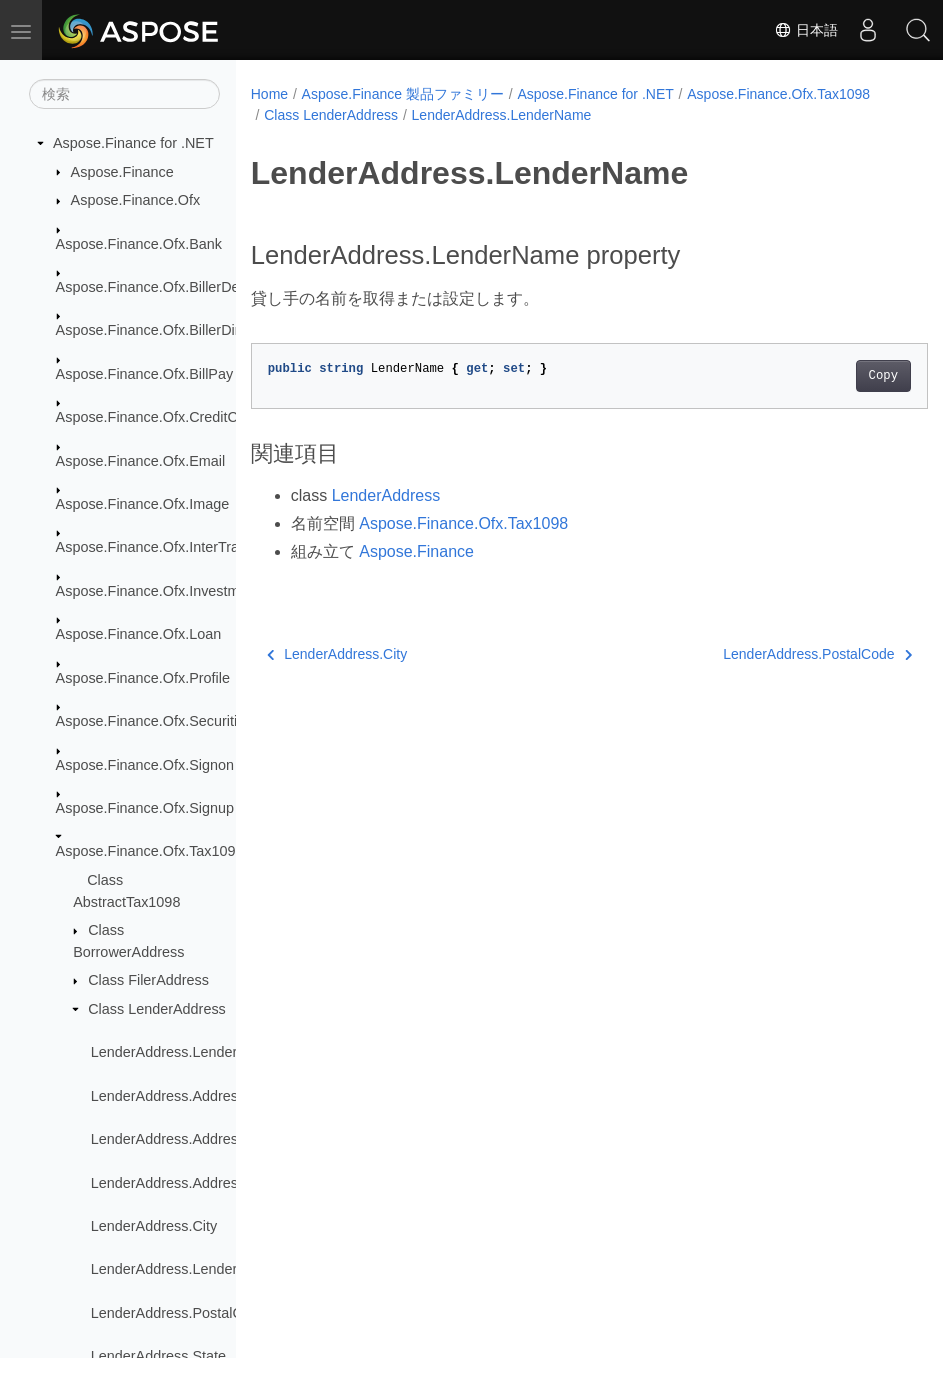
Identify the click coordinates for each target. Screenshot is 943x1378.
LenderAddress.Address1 (172, 1096)
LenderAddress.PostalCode (179, 1313)
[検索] (124, 94)
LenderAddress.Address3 (172, 1183)
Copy (835, 376)
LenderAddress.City (154, 1226)
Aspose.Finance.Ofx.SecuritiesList (165, 721)
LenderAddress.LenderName (183, 1269)
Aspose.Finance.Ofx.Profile (143, 678)
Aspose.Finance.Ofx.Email (141, 461)
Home (269, 94)
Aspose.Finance (122, 172)
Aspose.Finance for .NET (133, 143)
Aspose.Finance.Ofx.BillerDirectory (167, 330)
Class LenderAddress (157, 1009)
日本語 (806, 30)
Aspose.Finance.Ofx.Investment (158, 591)
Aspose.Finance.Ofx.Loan (139, 634)
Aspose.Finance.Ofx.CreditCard (157, 417)
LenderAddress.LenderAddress (190, 1052)
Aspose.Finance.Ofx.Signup (145, 808)
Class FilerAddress (148, 980)
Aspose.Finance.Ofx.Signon (145, 765)
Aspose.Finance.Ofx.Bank (139, 244)
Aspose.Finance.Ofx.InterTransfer (163, 547)
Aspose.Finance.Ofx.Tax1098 (150, 851)
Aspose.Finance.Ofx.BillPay (145, 374)
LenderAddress (386, 495)
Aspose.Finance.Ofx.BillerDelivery (165, 287)
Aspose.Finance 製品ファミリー (403, 94)
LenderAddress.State (158, 1356)
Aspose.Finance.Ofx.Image (143, 504)
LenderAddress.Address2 (172, 1139)
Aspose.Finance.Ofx (136, 200)
